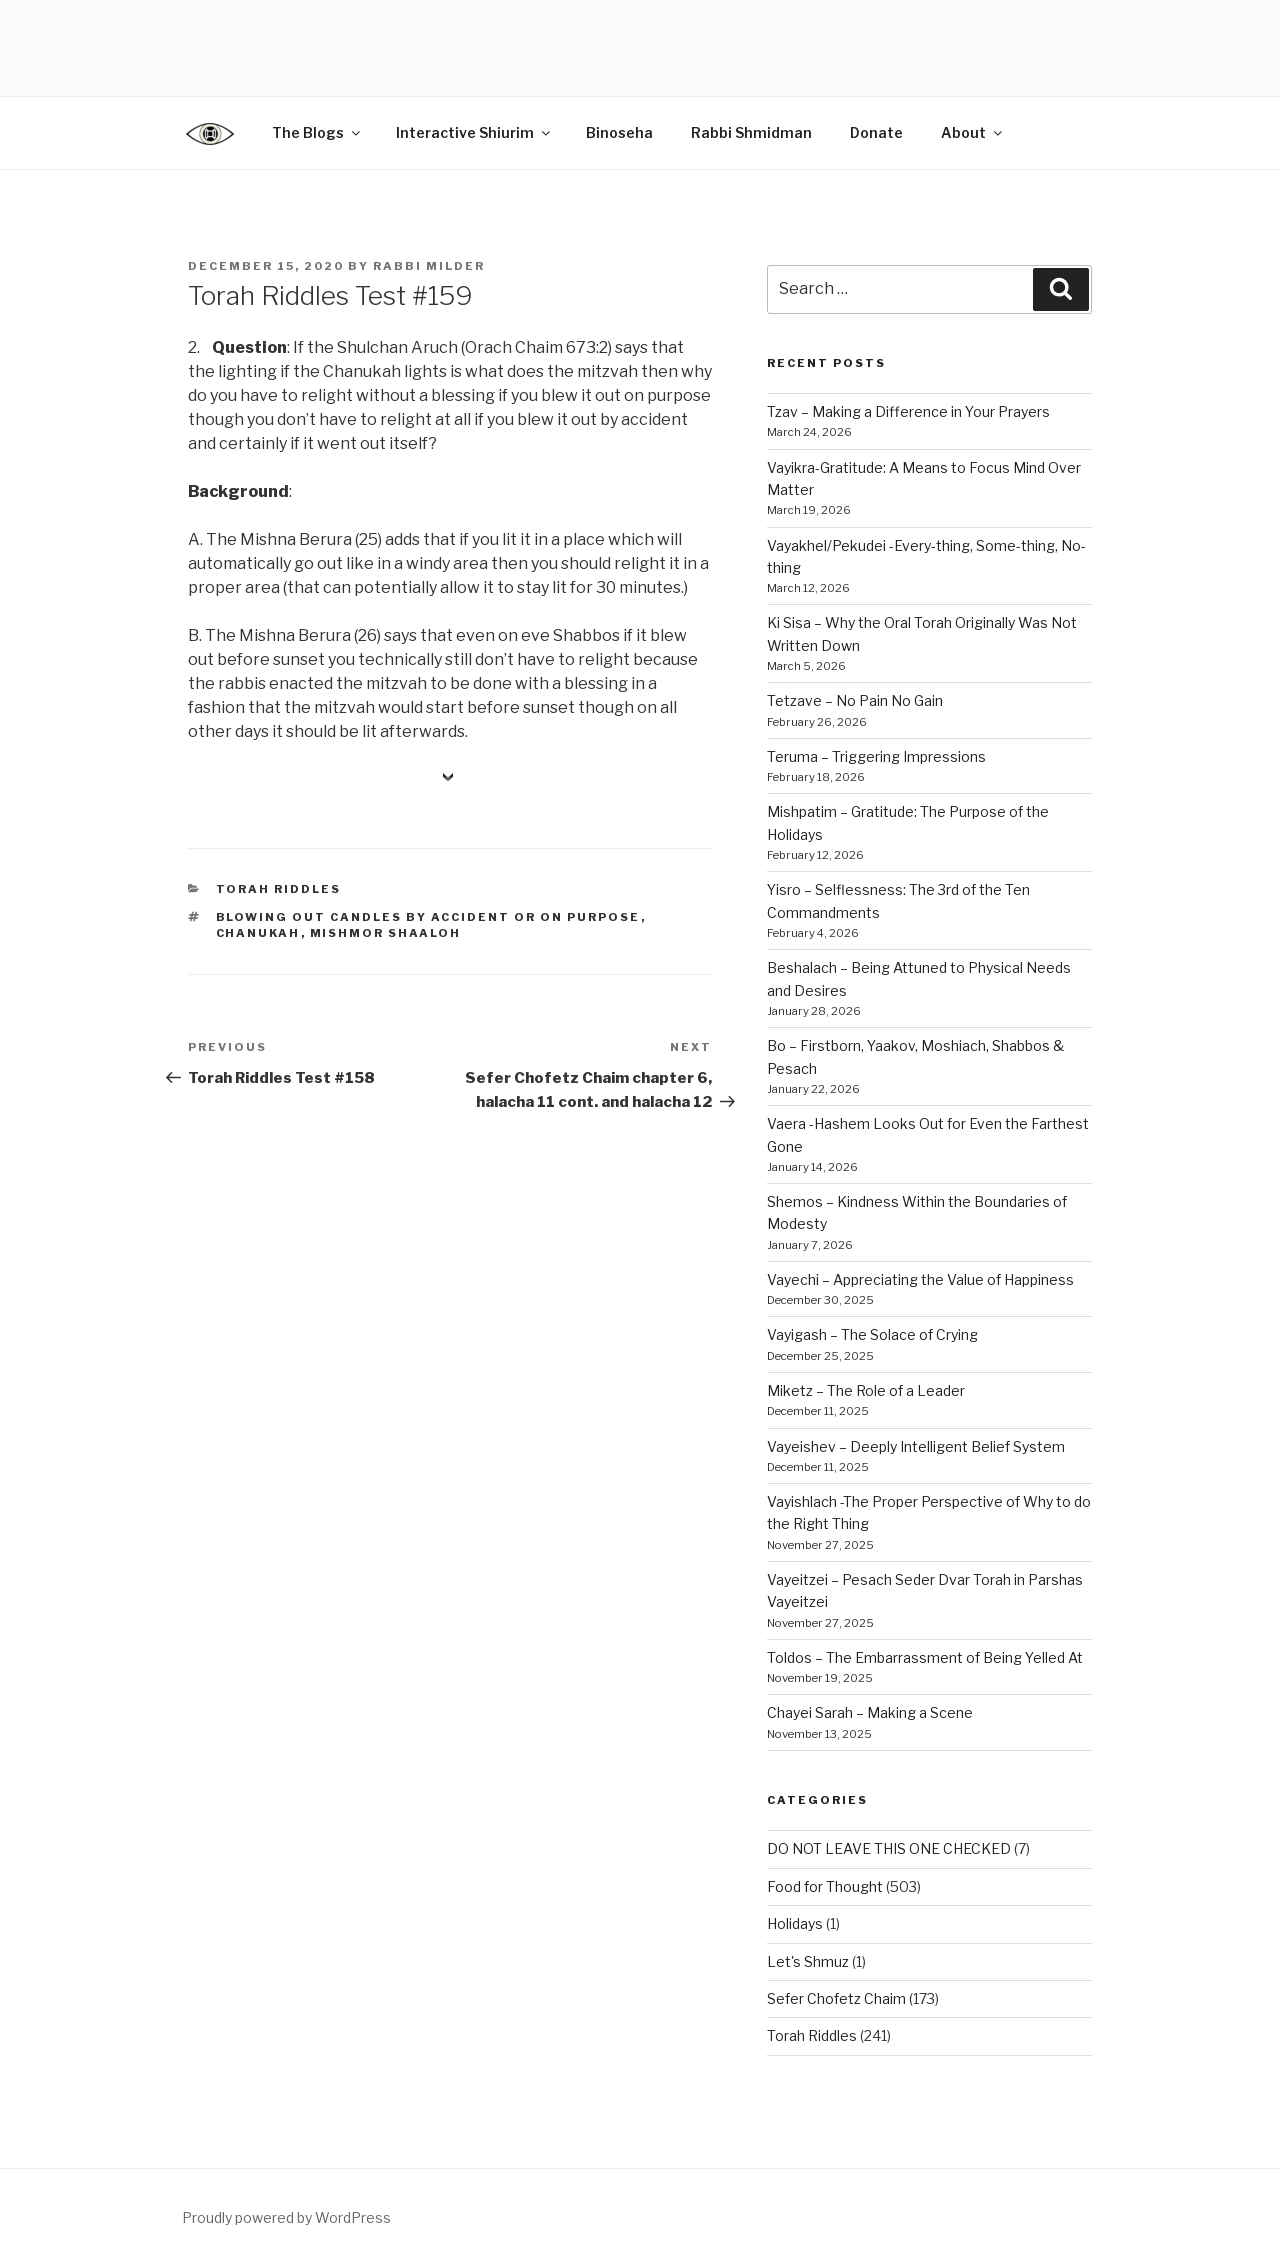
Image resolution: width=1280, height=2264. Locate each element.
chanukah (258, 933)
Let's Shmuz (808, 1961)
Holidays (795, 1923)
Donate (876, 132)
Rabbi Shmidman (751, 132)
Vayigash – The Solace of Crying (872, 1334)
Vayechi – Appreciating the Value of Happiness (920, 1279)
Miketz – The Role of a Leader (866, 1390)
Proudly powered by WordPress (286, 2217)
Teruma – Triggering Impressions (876, 756)
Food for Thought (825, 1886)
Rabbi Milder (429, 266)
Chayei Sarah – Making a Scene (870, 1712)
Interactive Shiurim (474, 132)
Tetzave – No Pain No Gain (855, 700)
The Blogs (317, 132)
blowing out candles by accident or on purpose (428, 917)
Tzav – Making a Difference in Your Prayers (908, 411)
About (973, 132)
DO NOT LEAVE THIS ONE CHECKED (889, 1848)
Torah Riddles (279, 889)
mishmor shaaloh (386, 933)
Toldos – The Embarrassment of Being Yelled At (925, 1657)
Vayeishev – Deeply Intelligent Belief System (916, 1446)
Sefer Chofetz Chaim (836, 1998)
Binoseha (619, 132)
